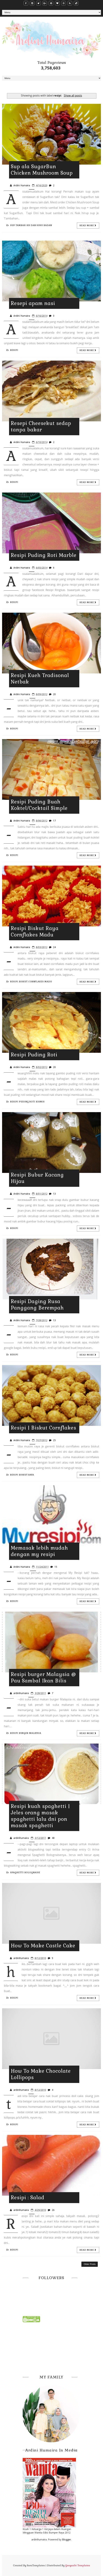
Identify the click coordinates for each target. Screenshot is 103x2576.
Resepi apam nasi (33, 303)
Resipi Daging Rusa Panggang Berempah (37, 1304)
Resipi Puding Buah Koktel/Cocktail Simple (39, 805)
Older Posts (90, 2264)
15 (55, 1566)
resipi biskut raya (20, 1474)
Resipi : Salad (27, 2197)
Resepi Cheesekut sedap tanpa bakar (41, 426)
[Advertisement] (51, 2347)
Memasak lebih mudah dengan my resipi (39, 1551)
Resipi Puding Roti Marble (44, 555)
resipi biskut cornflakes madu (29, 981)
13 (54, 1193)
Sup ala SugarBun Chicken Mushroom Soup (42, 169)
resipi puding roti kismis (25, 1101)
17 (54, 820)
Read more (88, 225)
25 (54, 1440)
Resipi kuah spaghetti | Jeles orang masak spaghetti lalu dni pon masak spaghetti (40, 1816)
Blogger (66, 2539)
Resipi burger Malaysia (23, 1733)
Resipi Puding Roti (34, 1055)
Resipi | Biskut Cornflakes (43, 1428)
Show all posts (73, 95)
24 (54, 947)
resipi (12, 350)
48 (53, 1838)
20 (54, 694)
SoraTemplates (36, 2565)
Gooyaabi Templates (77, 2565)
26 (53, 2210)
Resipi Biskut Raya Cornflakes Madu (35, 931)
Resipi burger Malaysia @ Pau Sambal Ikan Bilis (43, 1677)
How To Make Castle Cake (43, 1946)
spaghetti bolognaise (23, 1872)
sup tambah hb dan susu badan (29, 225)
